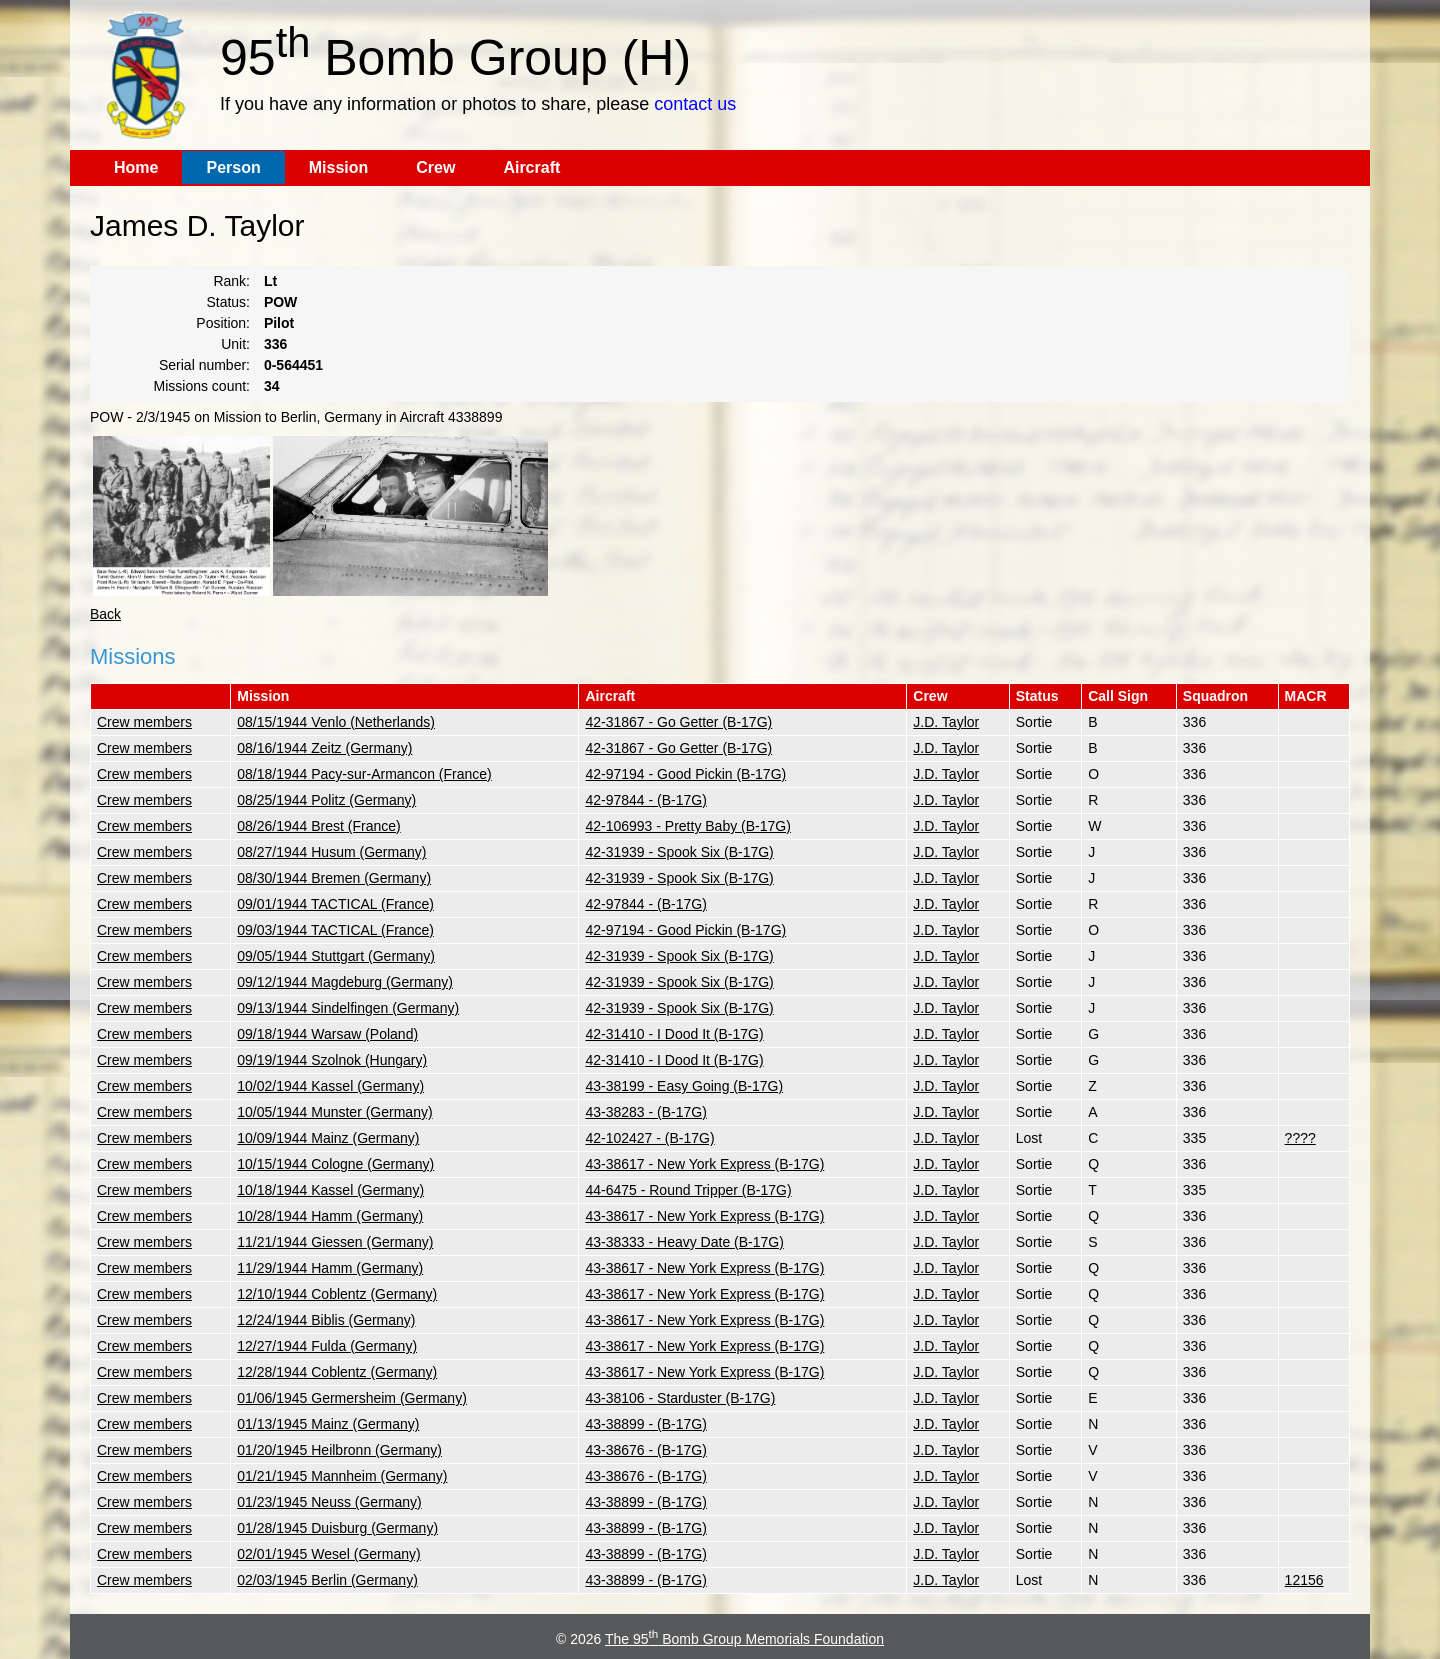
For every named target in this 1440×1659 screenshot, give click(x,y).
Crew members (144, 722)
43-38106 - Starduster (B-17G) (680, 1398)
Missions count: (202, 386)
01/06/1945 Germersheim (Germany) (352, 1398)
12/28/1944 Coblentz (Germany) (337, 1372)
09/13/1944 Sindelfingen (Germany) (348, 1008)
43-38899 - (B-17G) (645, 1424)
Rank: (231, 281)
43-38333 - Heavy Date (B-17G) (684, 1242)
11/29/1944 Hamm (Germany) (330, 1268)
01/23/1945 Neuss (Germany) (329, 1502)
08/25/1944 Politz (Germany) (326, 800)
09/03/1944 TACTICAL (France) (335, 930)
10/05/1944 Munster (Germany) (334, 1112)
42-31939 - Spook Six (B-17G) (679, 852)
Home (136, 167)
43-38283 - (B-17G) (645, 1112)
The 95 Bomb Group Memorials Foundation (744, 1639)
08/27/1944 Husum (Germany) (331, 852)
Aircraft (531, 167)
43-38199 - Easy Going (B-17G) (684, 1086)
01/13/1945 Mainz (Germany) (328, 1424)
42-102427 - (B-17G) (649, 1138)
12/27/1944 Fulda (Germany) (327, 1346)
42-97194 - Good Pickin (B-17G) (685, 774)
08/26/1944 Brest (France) (318, 826)
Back (105, 614)
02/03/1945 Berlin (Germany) (327, 1580)
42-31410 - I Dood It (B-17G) (674, 1034)
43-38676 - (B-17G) (645, 1450)
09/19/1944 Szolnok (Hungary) (332, 1060)
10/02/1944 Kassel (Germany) (330, 1086)
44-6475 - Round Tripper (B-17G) (688, 1190)
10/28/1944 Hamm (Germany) (330, 1216)
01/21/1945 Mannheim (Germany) (342, 1476)
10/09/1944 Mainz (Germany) (328, 1138)
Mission (339, 167)
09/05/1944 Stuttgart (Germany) (336, 956)
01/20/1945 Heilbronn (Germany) (339, 1450)
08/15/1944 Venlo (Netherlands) (336, 722)
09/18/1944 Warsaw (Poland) (327, 1034)
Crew (435, 167)
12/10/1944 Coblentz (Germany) (337, 1294)
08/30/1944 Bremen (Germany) (334, 878)
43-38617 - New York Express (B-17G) (704, 1164)
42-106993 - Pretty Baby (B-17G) (687, 826)
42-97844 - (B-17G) (645, 800)
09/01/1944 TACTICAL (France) (335, 904)
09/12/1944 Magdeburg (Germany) (345, 982)
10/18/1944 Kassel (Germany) (330, 1190)
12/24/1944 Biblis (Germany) (326, 1320)
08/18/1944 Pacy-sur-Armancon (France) (364, 774)
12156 (1304, 1580)
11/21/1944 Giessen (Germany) (335, 1242)
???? (1300, 1138)
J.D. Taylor (946, 722)
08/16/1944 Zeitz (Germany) (324, 748)
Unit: (235, 344)
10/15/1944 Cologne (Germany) (335, 1164)
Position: (223, 323)
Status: (228, 302)
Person (233, 167)
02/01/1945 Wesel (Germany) (328, 1554)
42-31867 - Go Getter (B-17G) (678, 722)
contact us (695, 104)
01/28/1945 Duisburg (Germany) (337, 1528)
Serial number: (204, 365)
